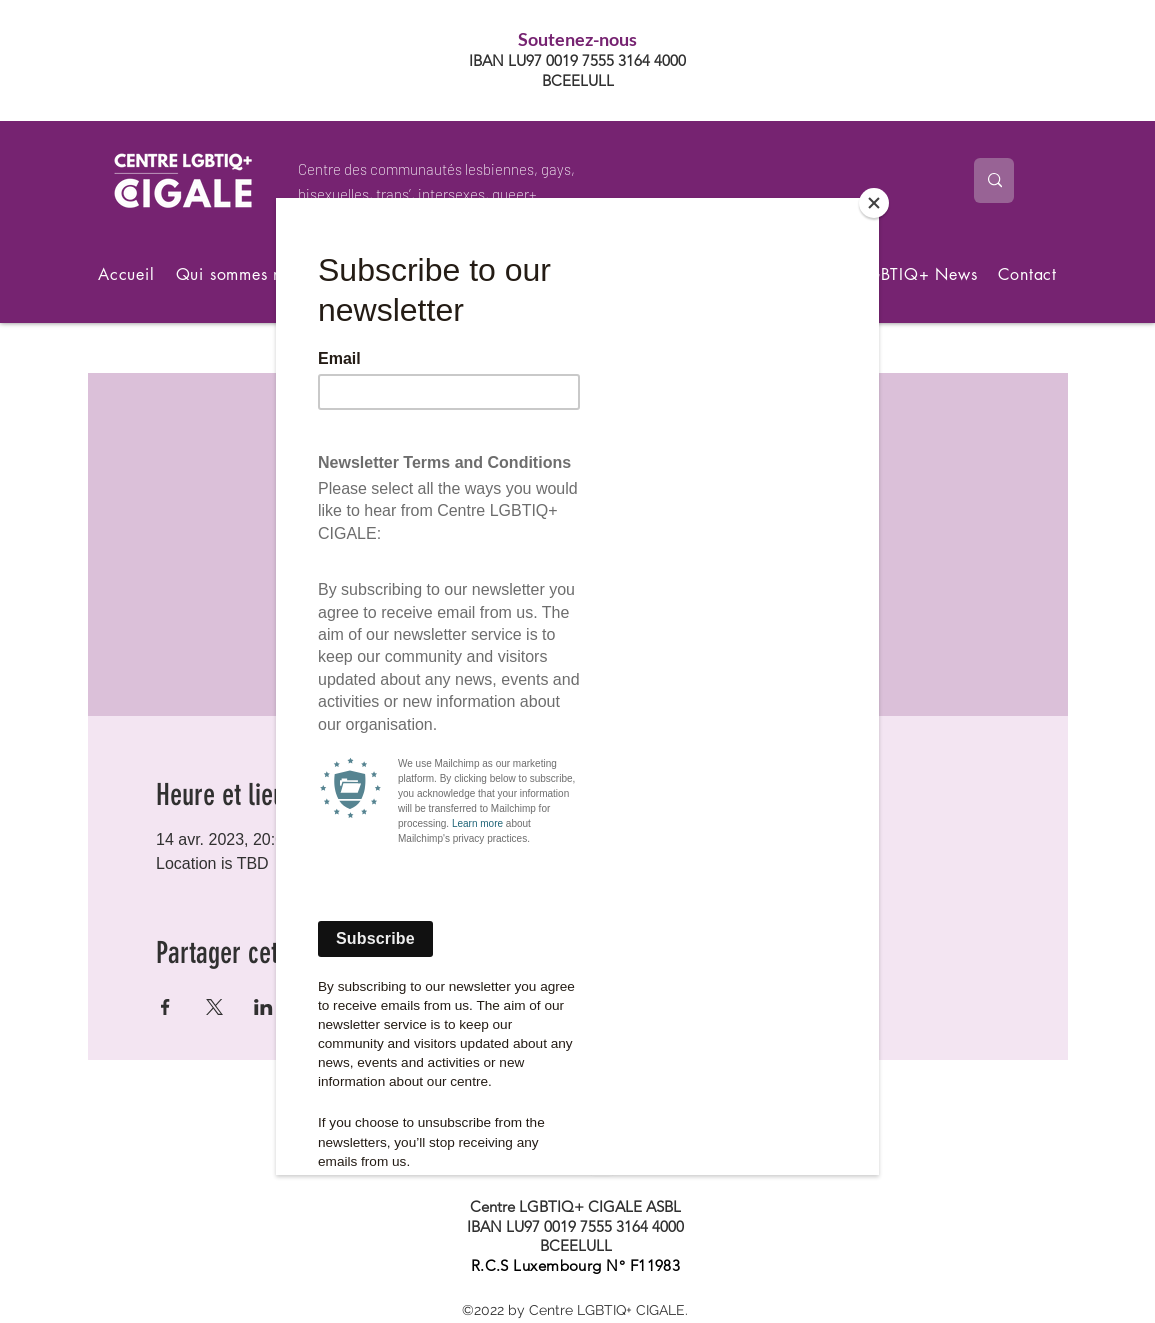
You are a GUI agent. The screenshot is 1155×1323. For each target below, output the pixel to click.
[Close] (874, 203)
